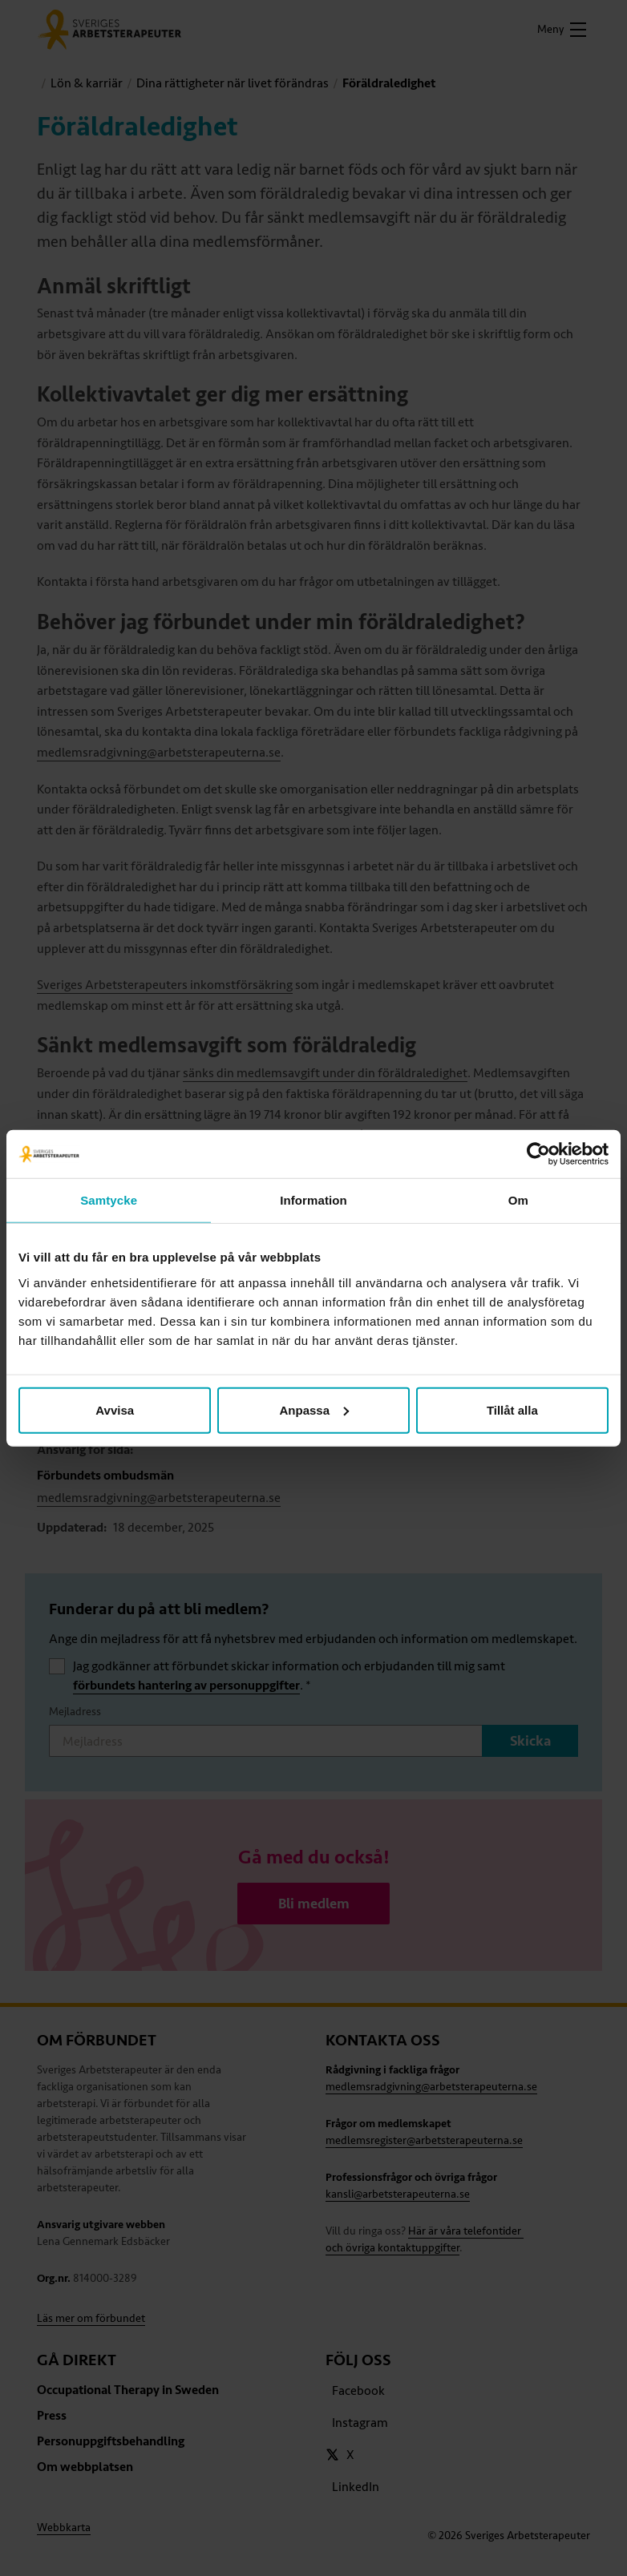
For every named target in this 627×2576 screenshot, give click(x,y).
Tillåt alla (512, 1409)
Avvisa (114, 1409)
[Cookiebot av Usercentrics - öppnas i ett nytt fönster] (538, 1154)
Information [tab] (313, 1200)
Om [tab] (518, 1200)
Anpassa (314, 1409)
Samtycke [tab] (108, 1200)
